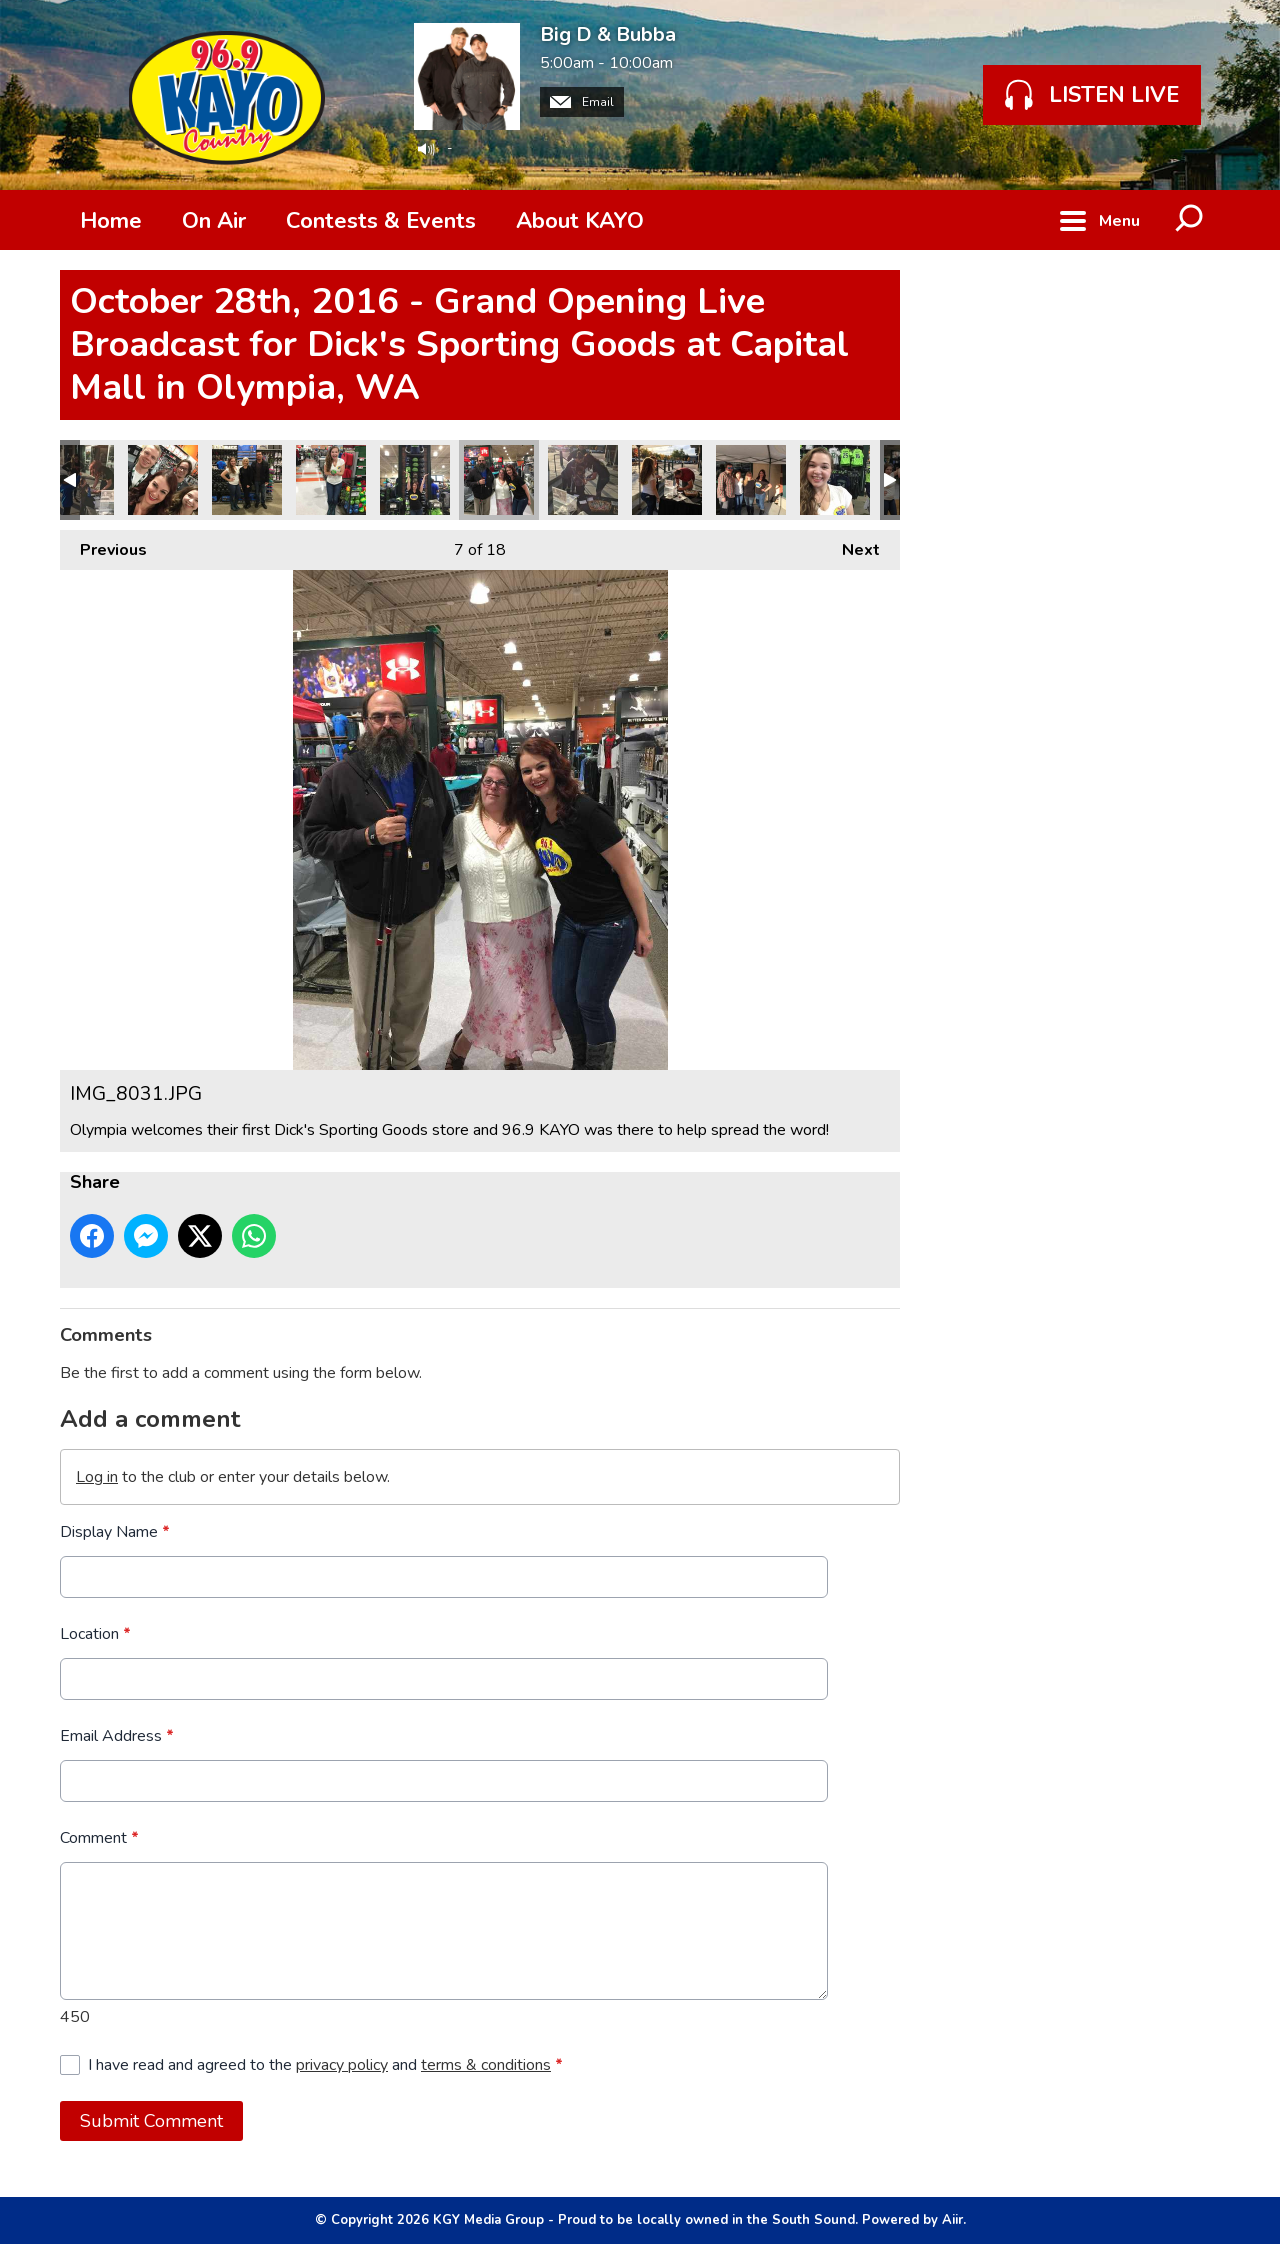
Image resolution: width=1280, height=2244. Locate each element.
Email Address (117, 1736)
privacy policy (342, 2065)
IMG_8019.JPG (835, 480)
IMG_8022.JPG (751, 480)
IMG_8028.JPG (163, 480)
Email (582, 102)
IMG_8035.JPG (331, 480)
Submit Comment (151, 2121)
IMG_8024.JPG (583, 480)
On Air (214, 221)
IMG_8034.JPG (415, 480)
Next (851, 545)
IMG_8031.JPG (499, 480)
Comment (99, 1838)
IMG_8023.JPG (667, 480)
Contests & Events (381, 221)
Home (111, 221)
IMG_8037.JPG (247, 480)
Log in (97, 1477)
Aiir (952, 2220)
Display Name (115, 1532)
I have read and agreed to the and (325, 2065)
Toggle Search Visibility (1190, 220)
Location (95, 1634)
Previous (103, 545)
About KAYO (580, 221)
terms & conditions (486, 2065)
